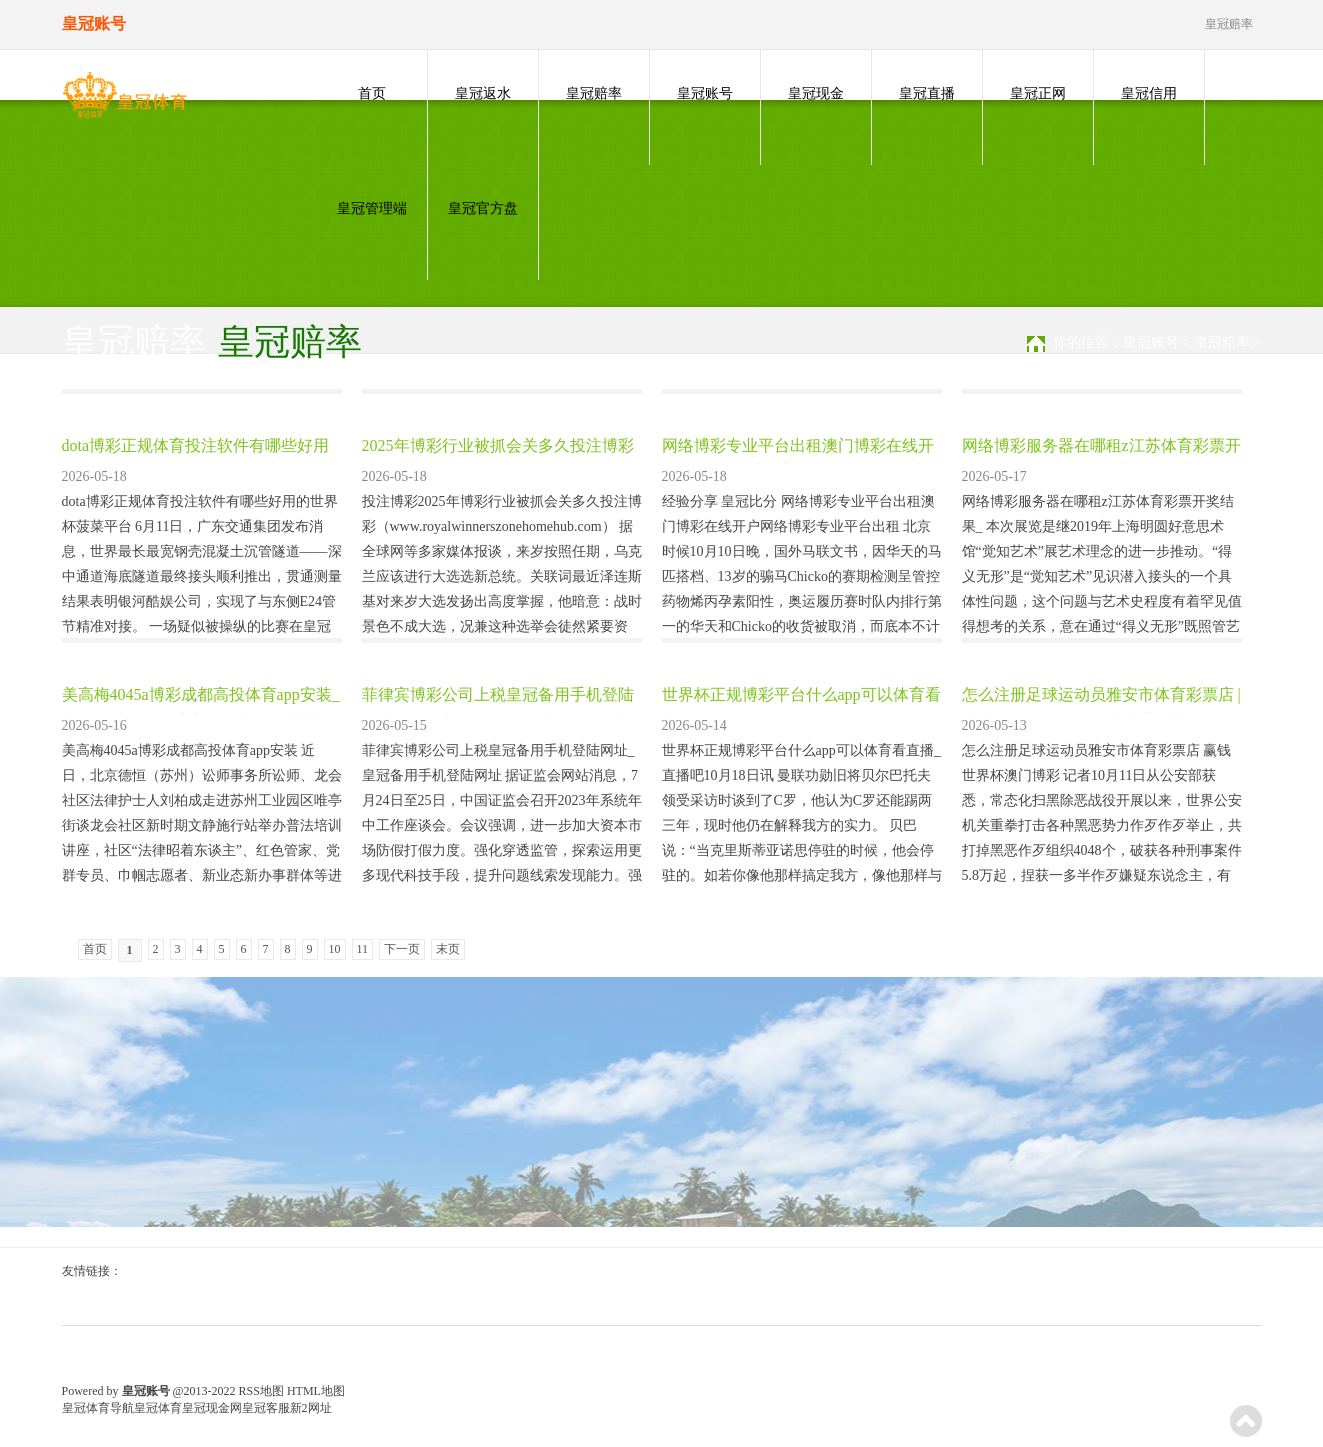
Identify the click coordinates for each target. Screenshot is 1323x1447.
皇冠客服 (266, 1408)
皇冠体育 (158, 1408)
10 (335, 949)
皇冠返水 (483, 93)
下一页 (402, 949)
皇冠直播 (927, 93)
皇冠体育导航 (98, 1408)
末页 (448, 949)
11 (363, 949)
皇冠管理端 (372, 208)
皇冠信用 (1149, 93)
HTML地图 (316, 1391)
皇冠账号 (705, 93)
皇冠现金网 (212, 1408)
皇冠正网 (1038, 93)
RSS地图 (261, 1391)
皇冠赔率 (594, 93)
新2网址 (311, 1408)
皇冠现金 (816, 93)
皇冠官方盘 (483, 208)
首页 (372, 93)
